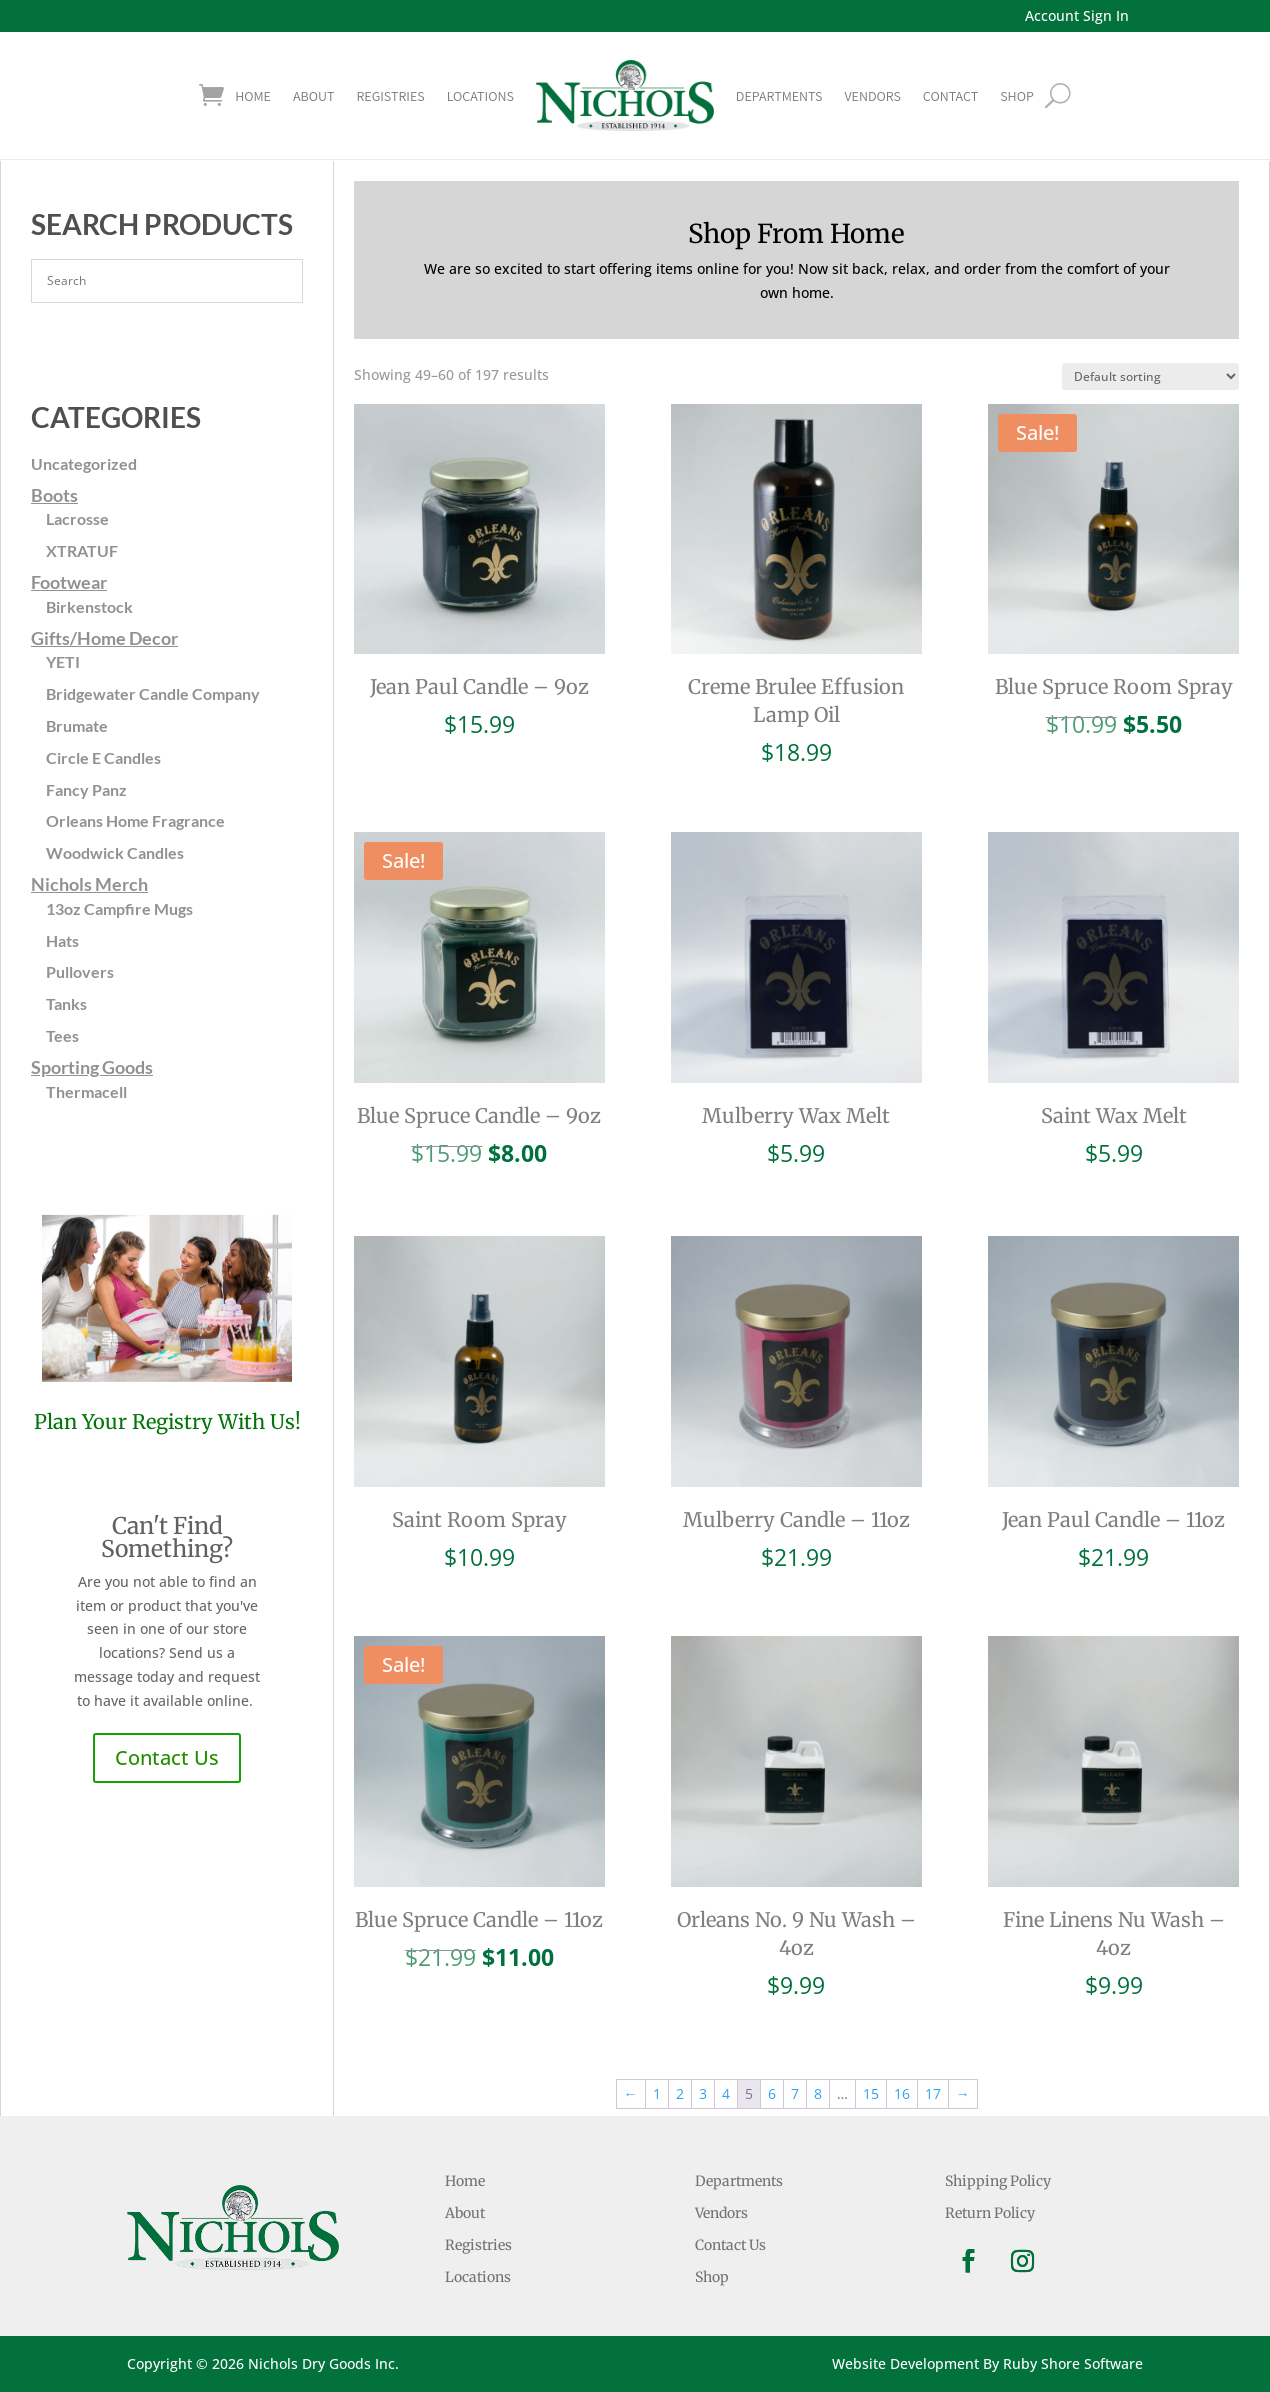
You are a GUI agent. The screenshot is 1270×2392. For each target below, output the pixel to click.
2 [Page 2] (680, 2093)
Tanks (66, 1003)
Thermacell (86, 1091)
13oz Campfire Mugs (119, 908)
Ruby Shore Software (1073, 2363)
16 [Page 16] (902, 2093)
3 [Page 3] (703, 2093)
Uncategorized (84, 463)
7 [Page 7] (795, 2093)
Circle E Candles (103, 757)
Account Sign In (1077, 15)
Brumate (77, 725)
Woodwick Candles (115, 852)
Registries (390, 96)
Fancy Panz (86, 789)
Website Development (905, 2363)
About (313, 96)
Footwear (69, 582)
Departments (779, 96)
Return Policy (990, 2213)
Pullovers (80, 971)
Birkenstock (89, 606)
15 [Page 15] (871, 2093)
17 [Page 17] (933, 2093)
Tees (62, 1035)
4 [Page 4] (726, 2093)
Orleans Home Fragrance (135, 820)
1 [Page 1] (657, 2093)
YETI (63, 661)
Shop (712, 2277)
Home (253, 96)
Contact (950, 96)
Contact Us (167, 1757)
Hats (62, 940)
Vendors (872, 96)
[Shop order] (1150, 376)
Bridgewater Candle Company (153, 693)
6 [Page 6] (772, 2093)
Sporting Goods (92, 1067)
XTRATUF (82, 550)
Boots (54, 495)
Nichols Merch (89, 884)
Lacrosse (77, 518)
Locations (480, 96)
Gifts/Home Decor (104, 638)
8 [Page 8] (818, 2093)
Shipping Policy (998, 2181)
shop (1017, 96)
